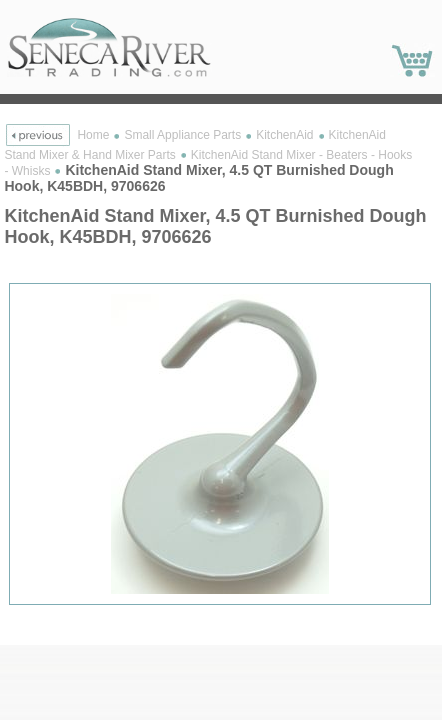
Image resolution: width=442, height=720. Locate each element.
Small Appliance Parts (182, 135)
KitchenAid (284, 135)
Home (93, 135)
